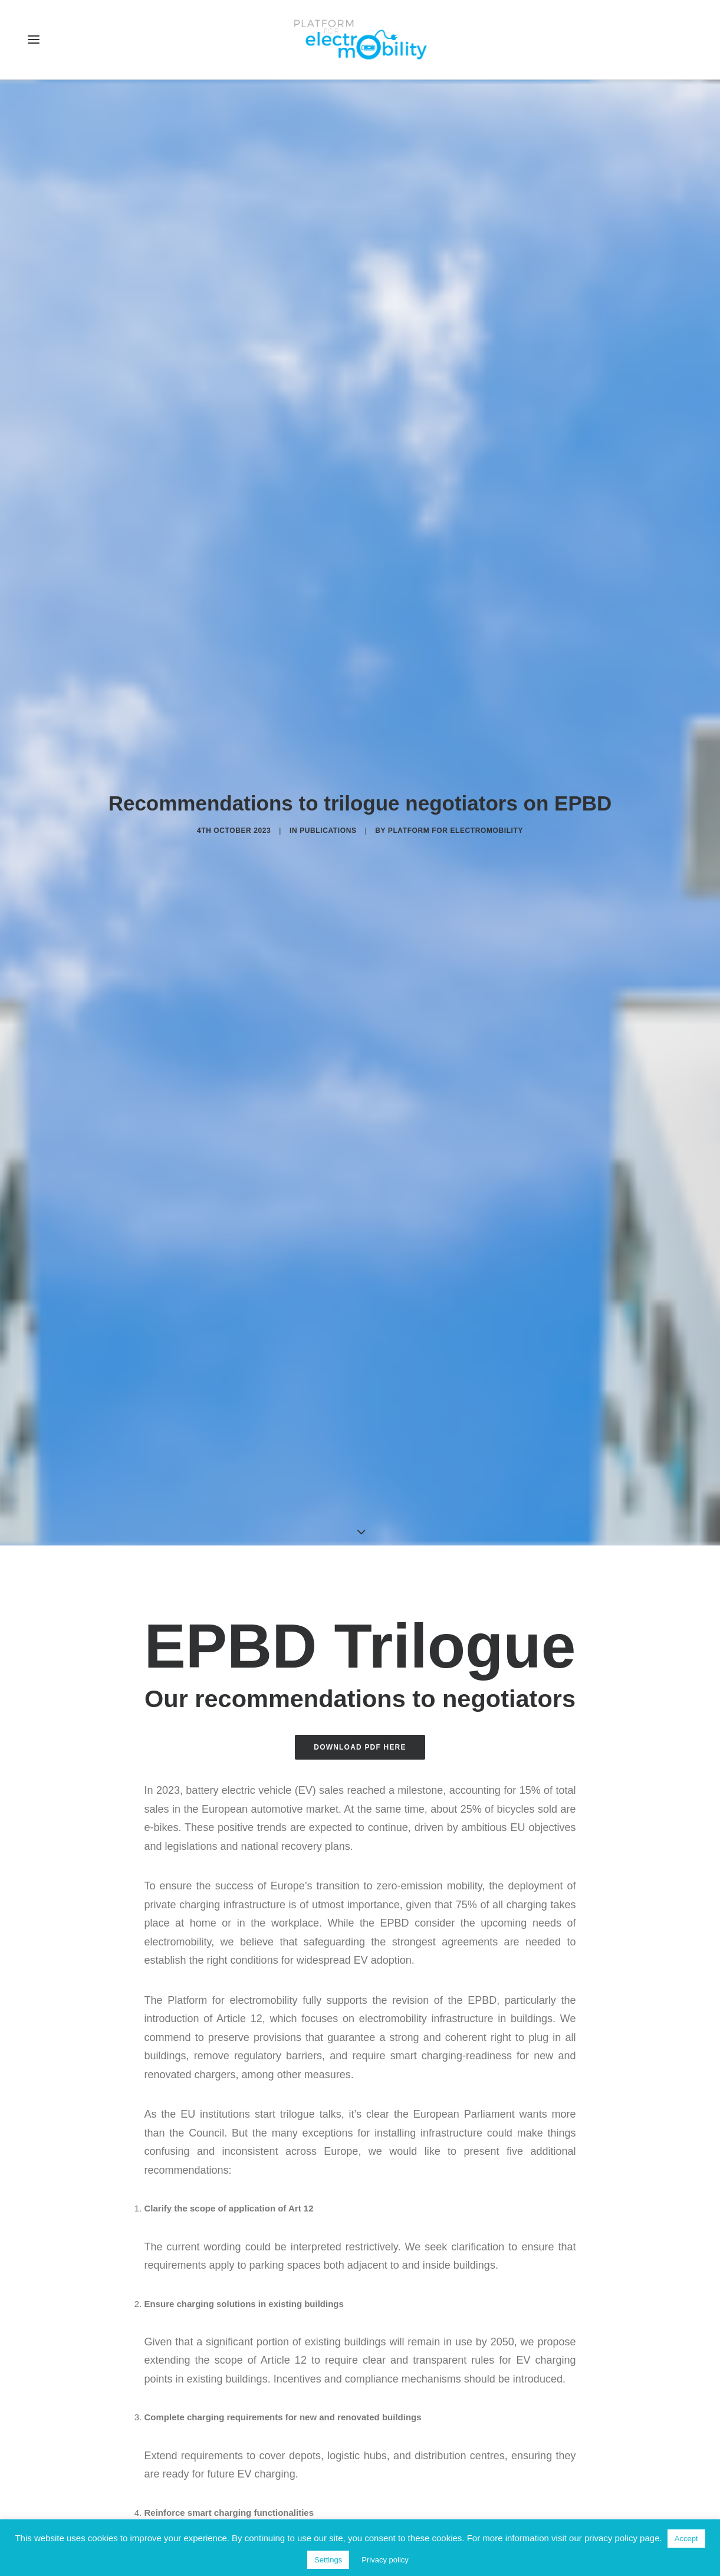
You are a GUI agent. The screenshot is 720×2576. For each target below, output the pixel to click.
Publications (328, 794)
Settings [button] (328, 2559)
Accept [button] (686, 2538)
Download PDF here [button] (360, 1675)
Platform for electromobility (455, 794)
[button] (33, 39)
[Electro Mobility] (360, 39)
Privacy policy (384, 2559)
